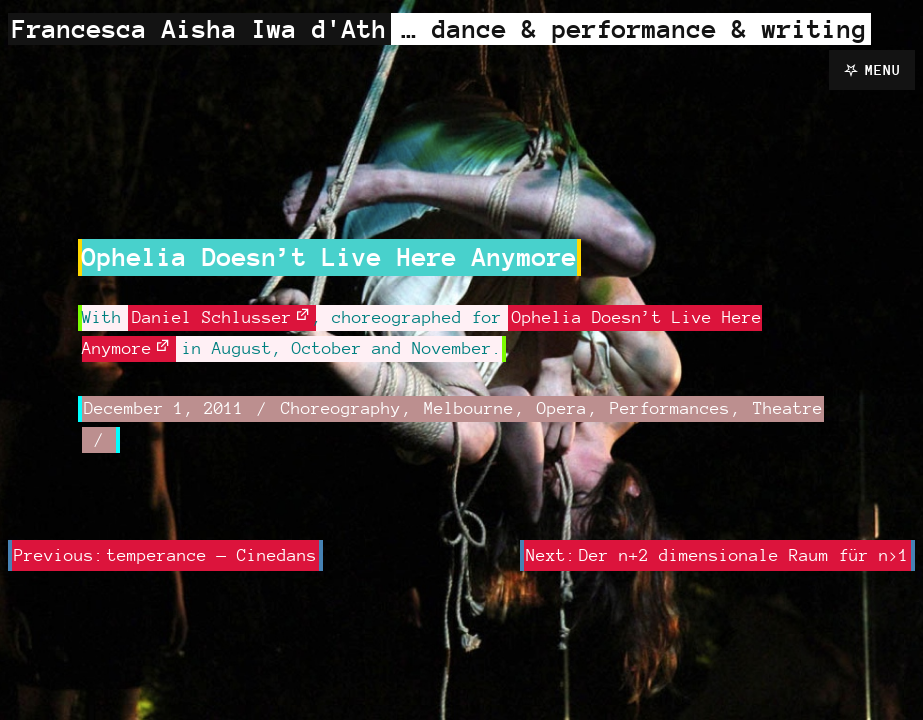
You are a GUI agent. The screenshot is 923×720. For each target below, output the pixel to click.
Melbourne (469, 408)
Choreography (341, 408)
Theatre (788, 408)
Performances (670, 408)
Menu (883, 69)
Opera (562, 408)
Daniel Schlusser (212, 317)
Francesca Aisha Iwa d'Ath (199, 28)
